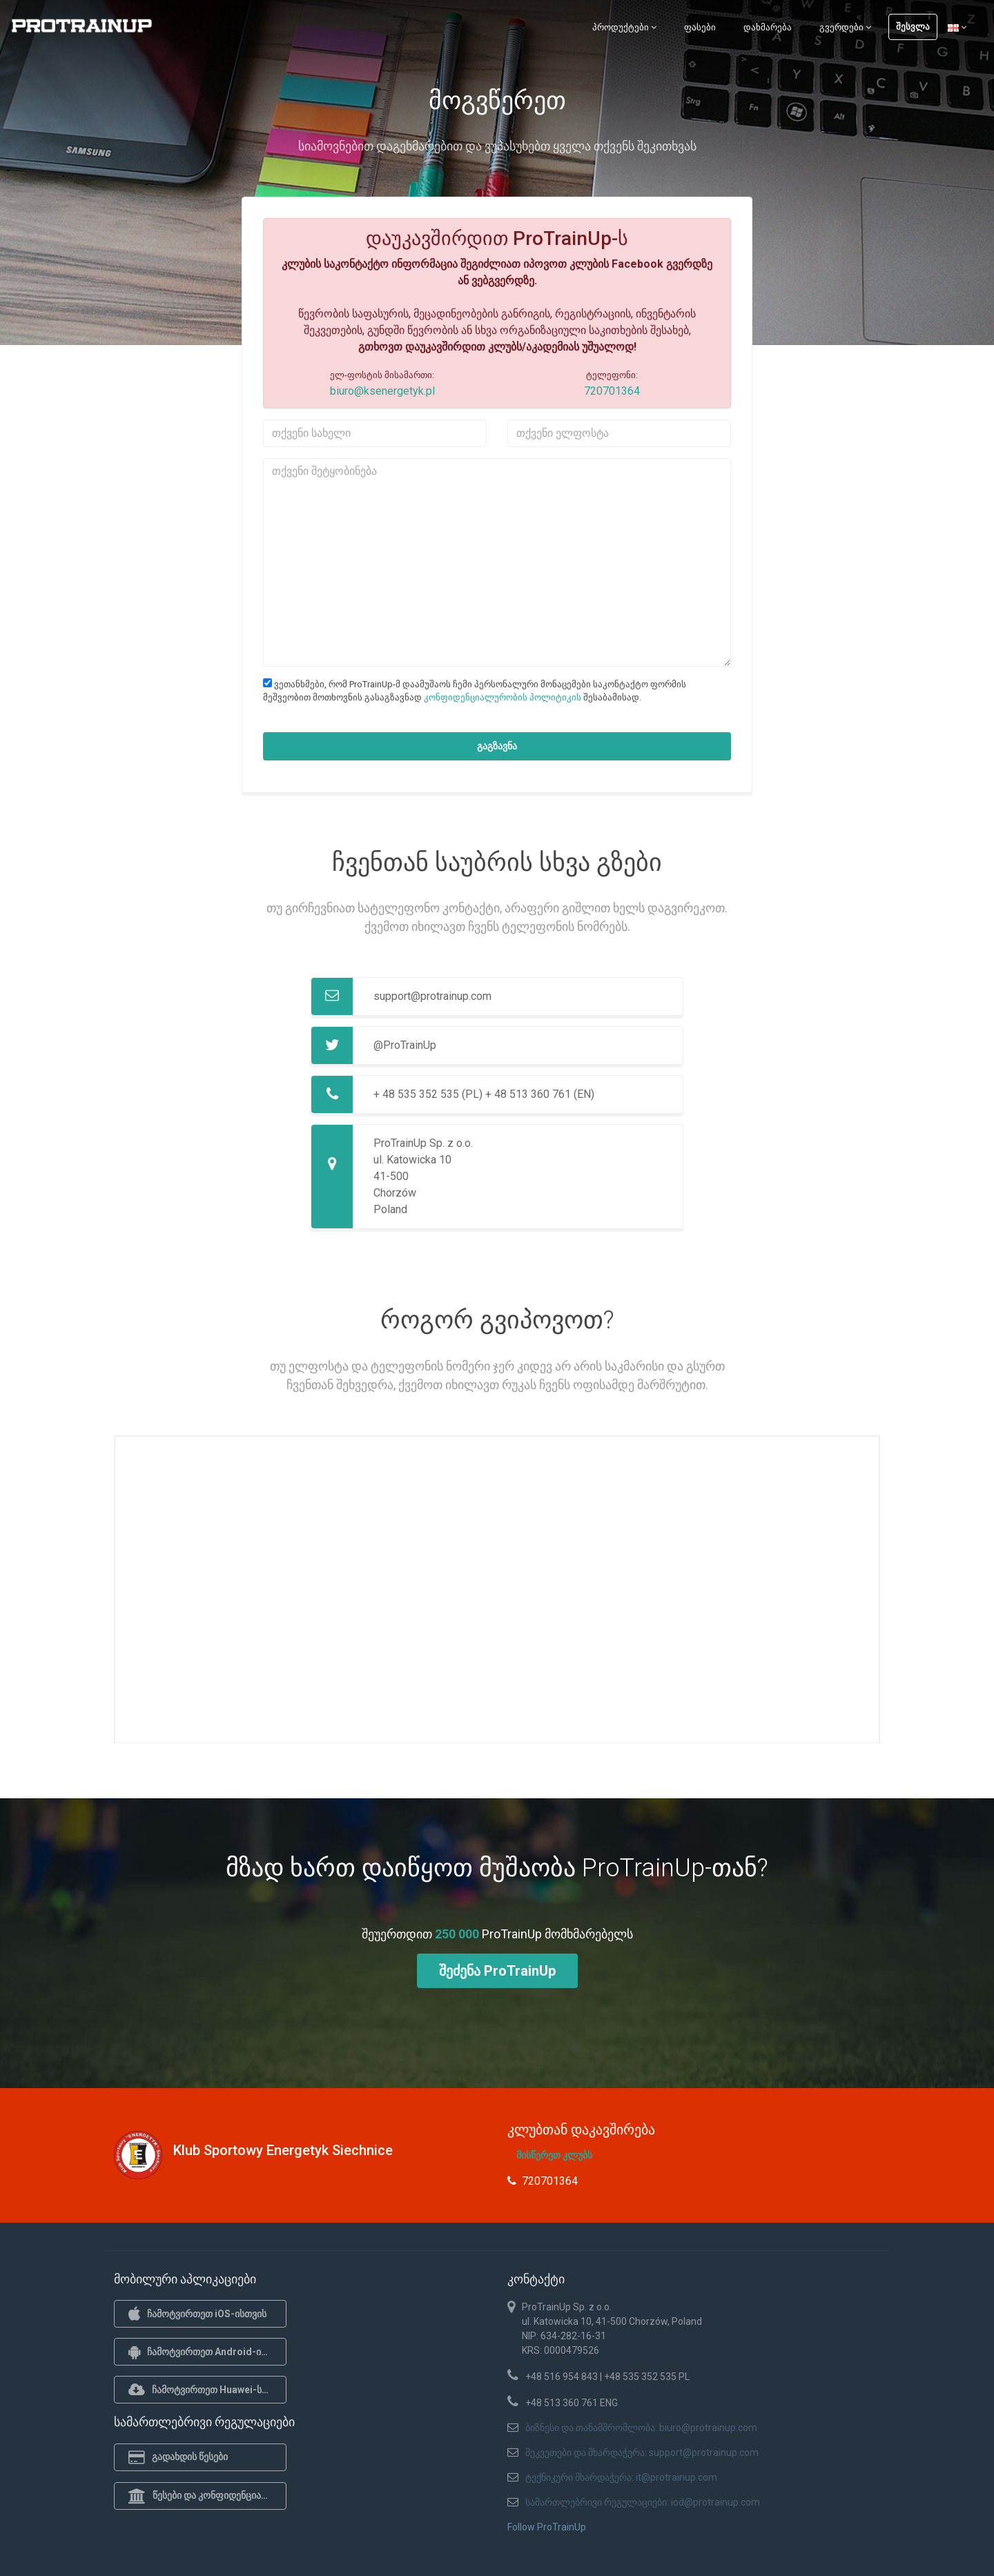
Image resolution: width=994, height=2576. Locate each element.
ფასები (700, 27)
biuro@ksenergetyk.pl (382, 390)
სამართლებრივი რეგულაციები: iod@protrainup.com (642, 2502)
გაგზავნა (497, 745)
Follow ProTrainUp (546, 2527)
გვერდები (845, 27)
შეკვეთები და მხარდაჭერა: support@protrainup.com (642, 2452)
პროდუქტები (624, 27)
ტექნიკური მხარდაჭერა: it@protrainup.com (621, 2477)
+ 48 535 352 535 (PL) (428, 1094)
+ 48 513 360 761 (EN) (539, 1094)
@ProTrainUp (404, 1045)
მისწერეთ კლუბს (554, 2155)
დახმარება (767, 27)
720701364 (612, 390)
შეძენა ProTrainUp (497, 1971)
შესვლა (913, 26)
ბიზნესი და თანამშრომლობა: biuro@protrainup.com (641, 2427)
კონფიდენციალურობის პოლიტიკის (502, 697)
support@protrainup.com (432, 996)
